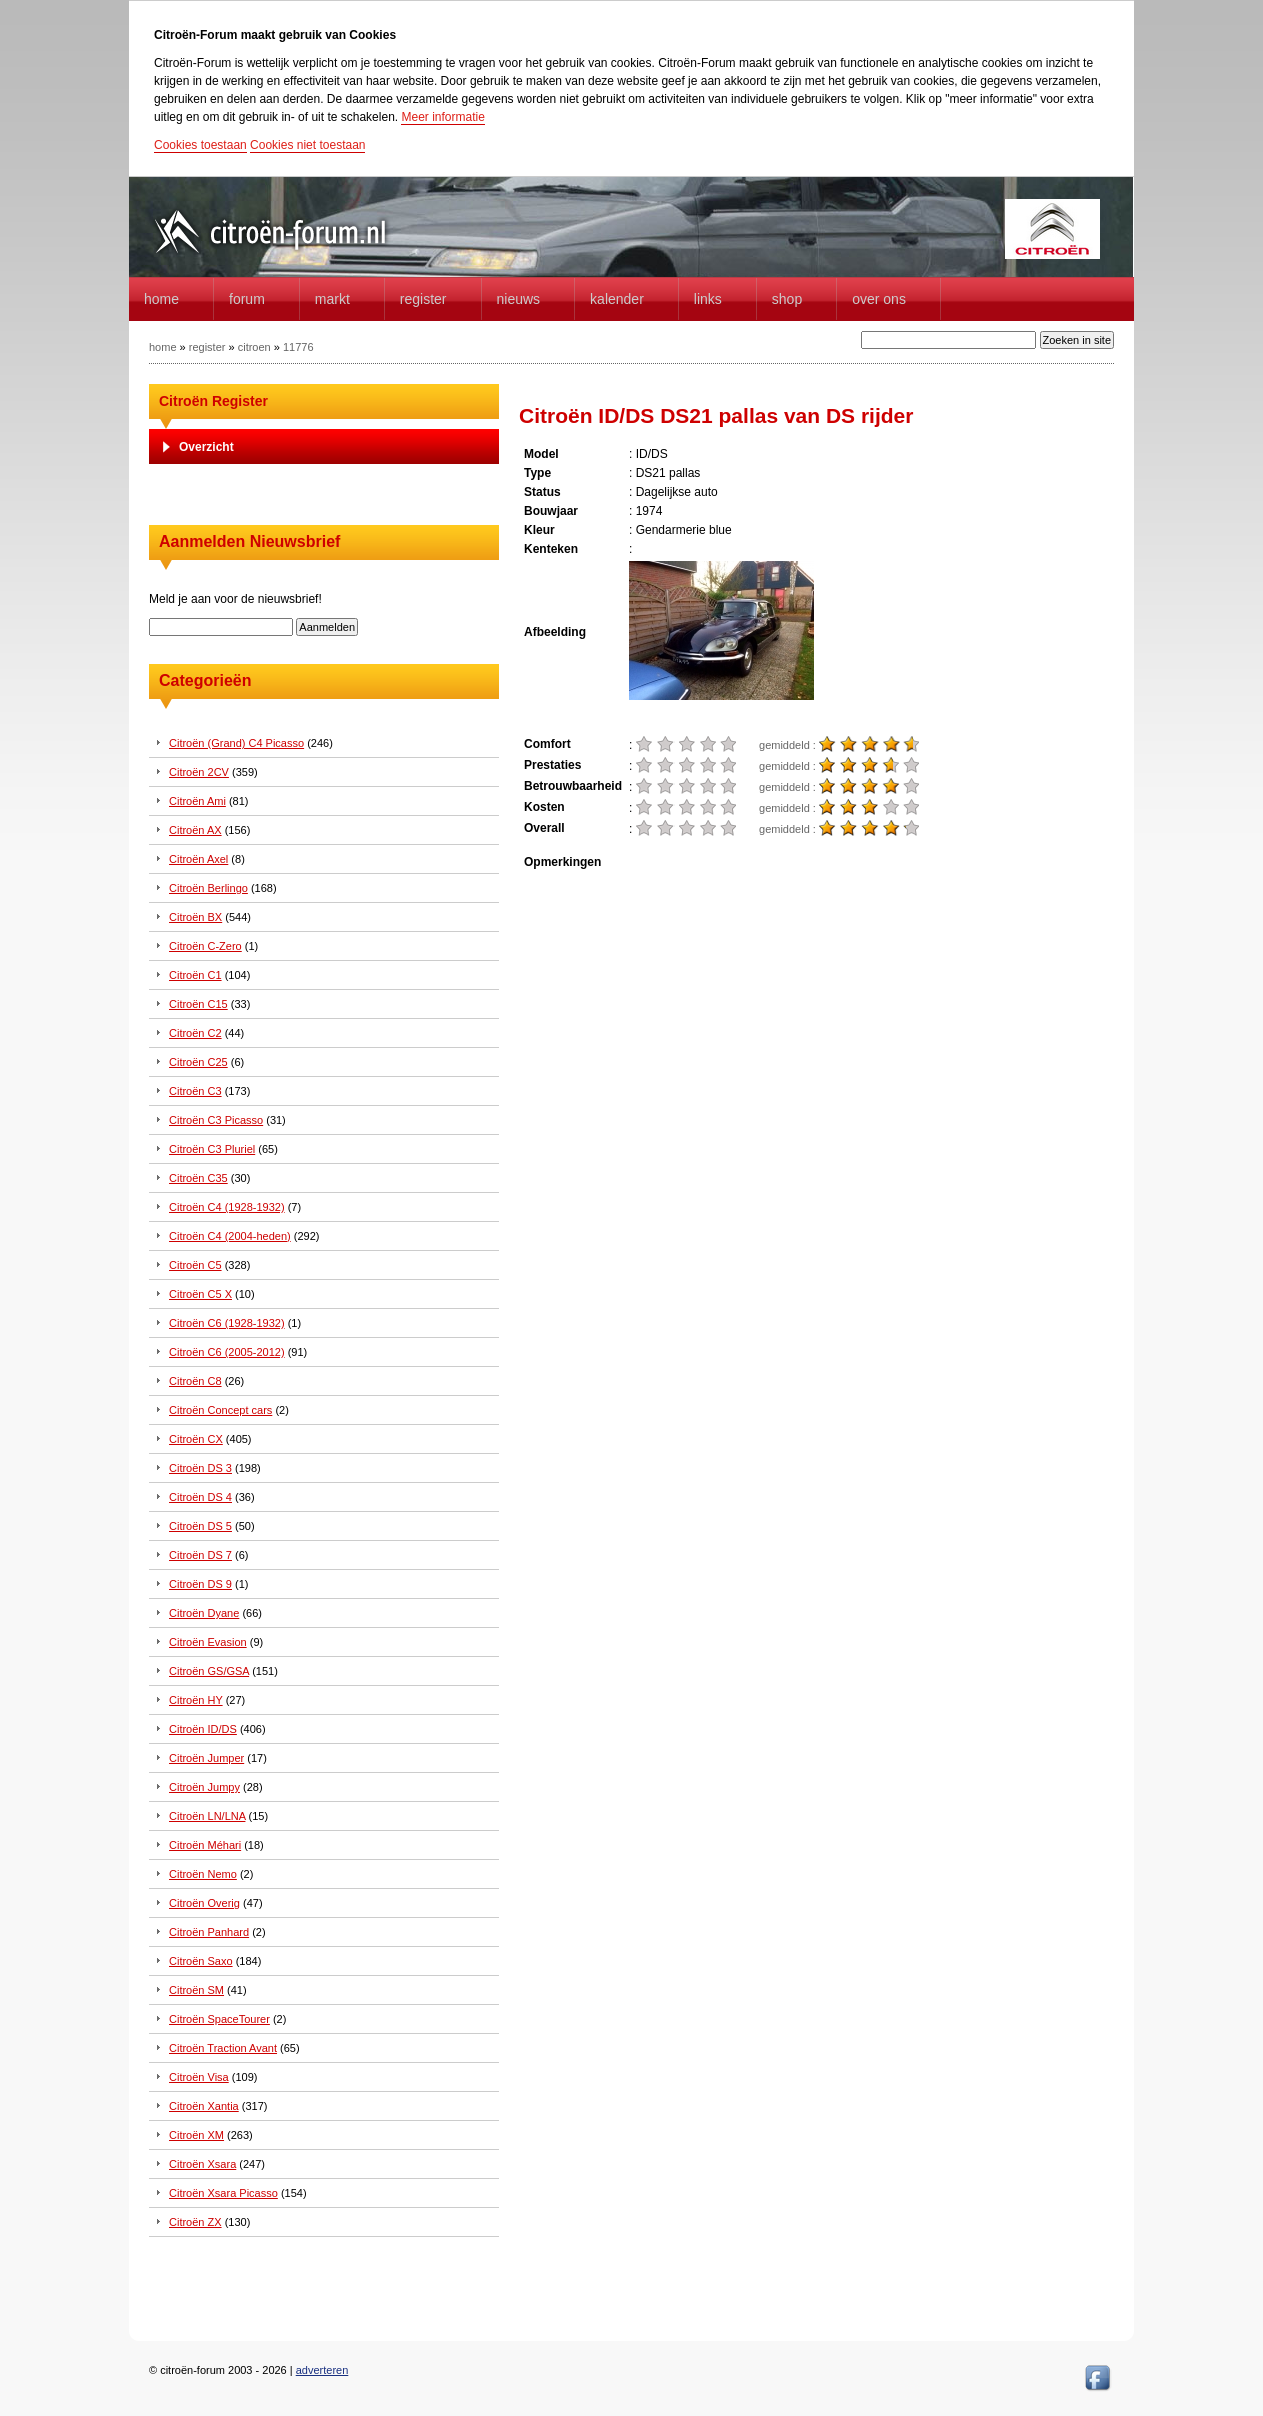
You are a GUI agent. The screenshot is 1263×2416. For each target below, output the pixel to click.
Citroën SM (196, 1990)
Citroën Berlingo (208, 888)
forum (247, 299)
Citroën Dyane (204, 1613)
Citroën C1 (195, 975)
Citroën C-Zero (205, 946)
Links (708, 299)
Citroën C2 (195, 1033)
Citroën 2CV (199, 772)
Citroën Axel (198, 859)
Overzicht (206, 447)
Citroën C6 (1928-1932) (227, 1323)
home (161, 299)
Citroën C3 (195, 1091)
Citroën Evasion (208, 1642)
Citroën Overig (204, 1903)
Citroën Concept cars (220, 1410)
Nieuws (519, 299)
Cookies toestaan (200, 145)
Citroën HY (196, 1700)
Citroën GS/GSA (209, 1671)
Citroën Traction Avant (223, 2048)
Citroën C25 (198, 1062)
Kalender (617, 299)
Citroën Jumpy (204, 1787)
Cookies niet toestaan (307, 145)
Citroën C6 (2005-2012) (227, 1352)
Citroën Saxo (201, 1961)
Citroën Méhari (205, 1845)
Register (423, 299)
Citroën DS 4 (200, 1497)
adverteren (322, 2370)
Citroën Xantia (204, 2106)
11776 (298, 347)
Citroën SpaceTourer (219, 2019)
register (207, 347)
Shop (787, 299)
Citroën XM (196, 2135)
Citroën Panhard (209, 1932)
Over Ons (879, 299)
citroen (254, 347)
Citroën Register (213, 401)
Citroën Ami (197, 801)
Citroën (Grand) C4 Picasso (236, 743)
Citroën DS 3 (200, 1468)
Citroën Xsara (202, 2164)
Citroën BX (195, 917)
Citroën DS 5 (200, 1526)
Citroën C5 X (200, 1294)
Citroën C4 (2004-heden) (230, 1236)
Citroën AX (195, 830)
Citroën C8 (195, 1381)
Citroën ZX (195, 2222)
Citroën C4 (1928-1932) (227, 1207)
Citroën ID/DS (203, 1729)
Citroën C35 (198, 1178)
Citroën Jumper (206, 1758)
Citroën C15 (198, 1004)
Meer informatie (442, 117)
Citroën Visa (199, 2077)
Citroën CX (196, 1439)
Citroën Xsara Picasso (223, 2193)
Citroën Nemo (203, 1874)
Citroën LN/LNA (207, 1816)
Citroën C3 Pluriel (212, 1149)
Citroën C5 (195, 1265)
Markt (332, 299)
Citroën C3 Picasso (216, 1120)
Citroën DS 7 (200, 1555)
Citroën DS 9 (200, 1584)
